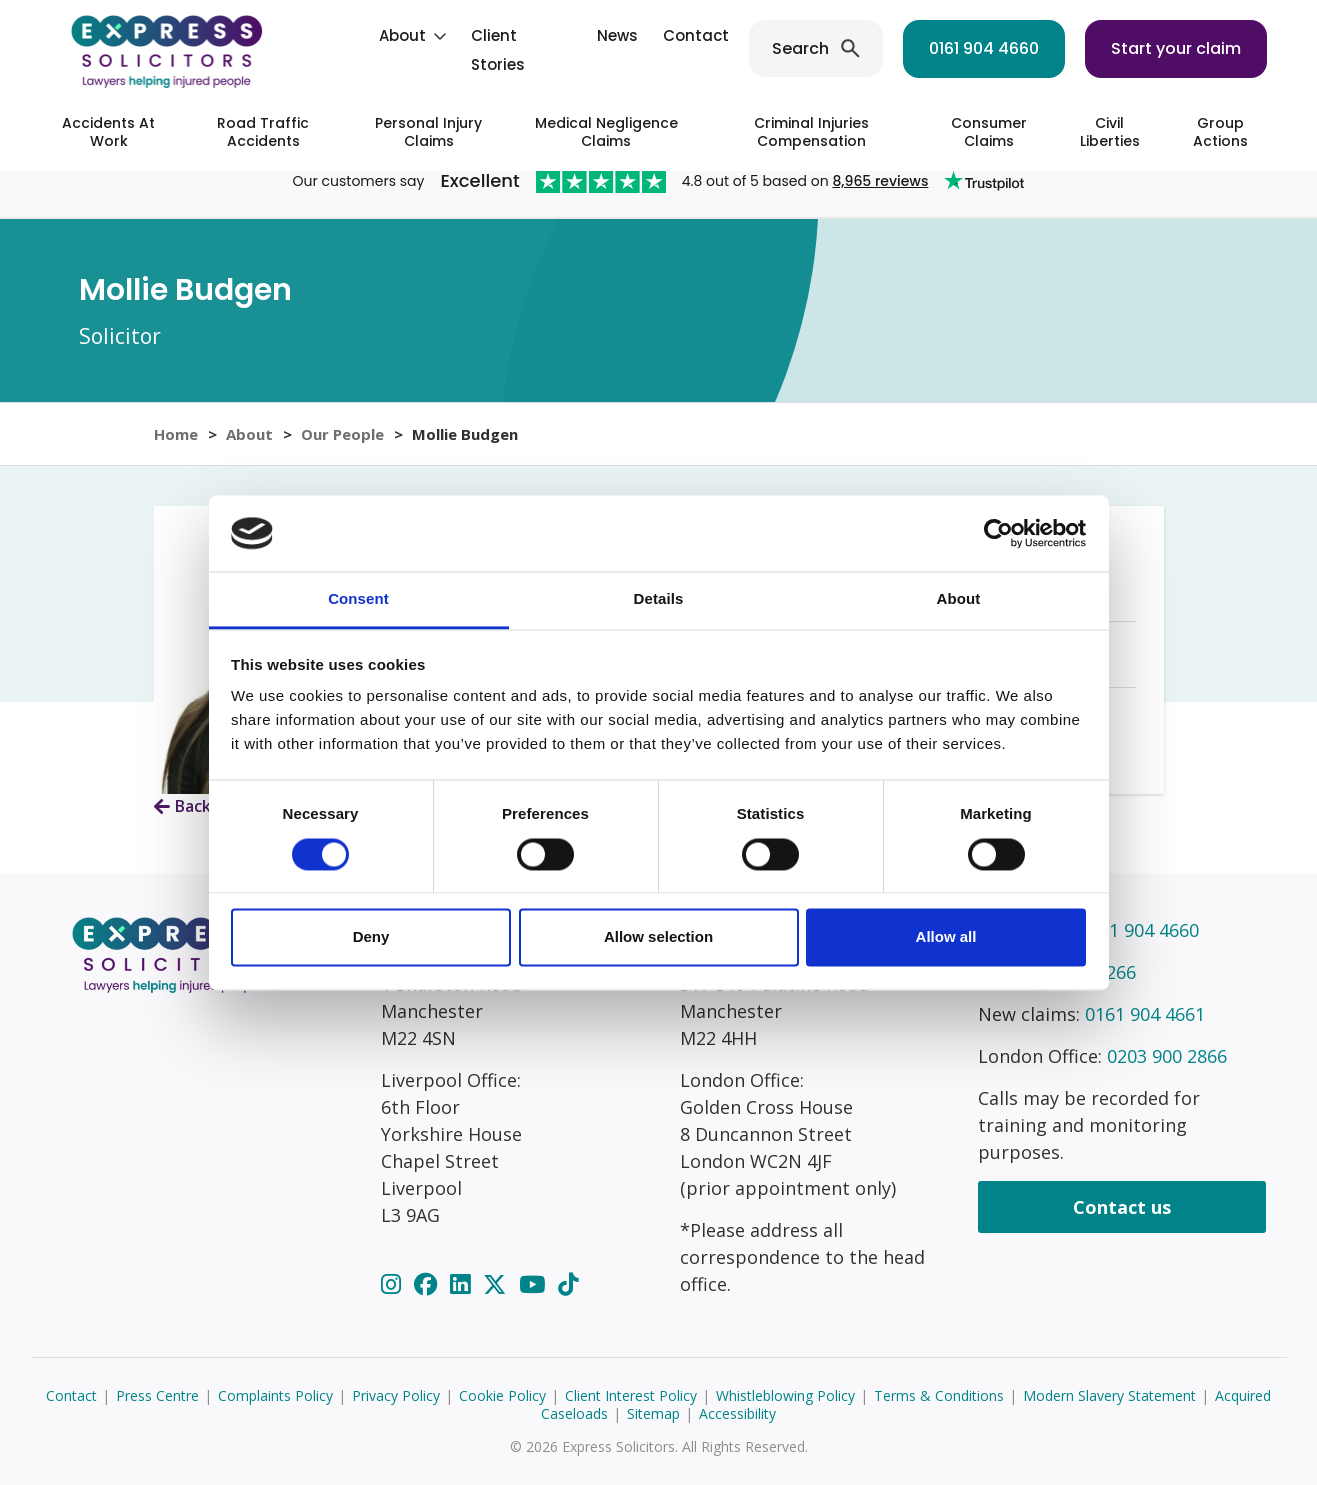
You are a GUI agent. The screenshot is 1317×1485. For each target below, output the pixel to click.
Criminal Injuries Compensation (811, 132)
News (617, 35)
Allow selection (658, 937)
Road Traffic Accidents (263, 132)
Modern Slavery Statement (1109, 1395)
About (402, 35)
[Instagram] (394, 1284)
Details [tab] (659, 599)
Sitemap (653, 1413)
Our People (342, 434)
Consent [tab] (358, 599)
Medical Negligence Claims (606, 132)
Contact (696, 35)
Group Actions (1220, 132)
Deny (371, 937)
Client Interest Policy (631, 1395)
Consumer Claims (989, 132)
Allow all (946, 937)
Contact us (1122, 1207)
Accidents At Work (108, 132)
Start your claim (1176, 48)
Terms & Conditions (939, 1395)
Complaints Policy (275, 1395)
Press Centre (157, 1395)
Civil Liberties (1110, 132)
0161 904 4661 (1145, 1014)
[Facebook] (428, 1284)
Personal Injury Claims (428, 132)
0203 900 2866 (1167, 1056)
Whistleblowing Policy (785, 1395)
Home (176, 434)
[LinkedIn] (463, 1284)
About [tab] (959, 599)
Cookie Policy (502, 1395)
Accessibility (737, 1413)
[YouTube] (535, 1284)
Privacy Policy (396, 1395)
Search (800, 48)
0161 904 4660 (984, 48)
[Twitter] (497, 1284)
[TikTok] (568, 1284)
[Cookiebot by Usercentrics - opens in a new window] (998, 533)
